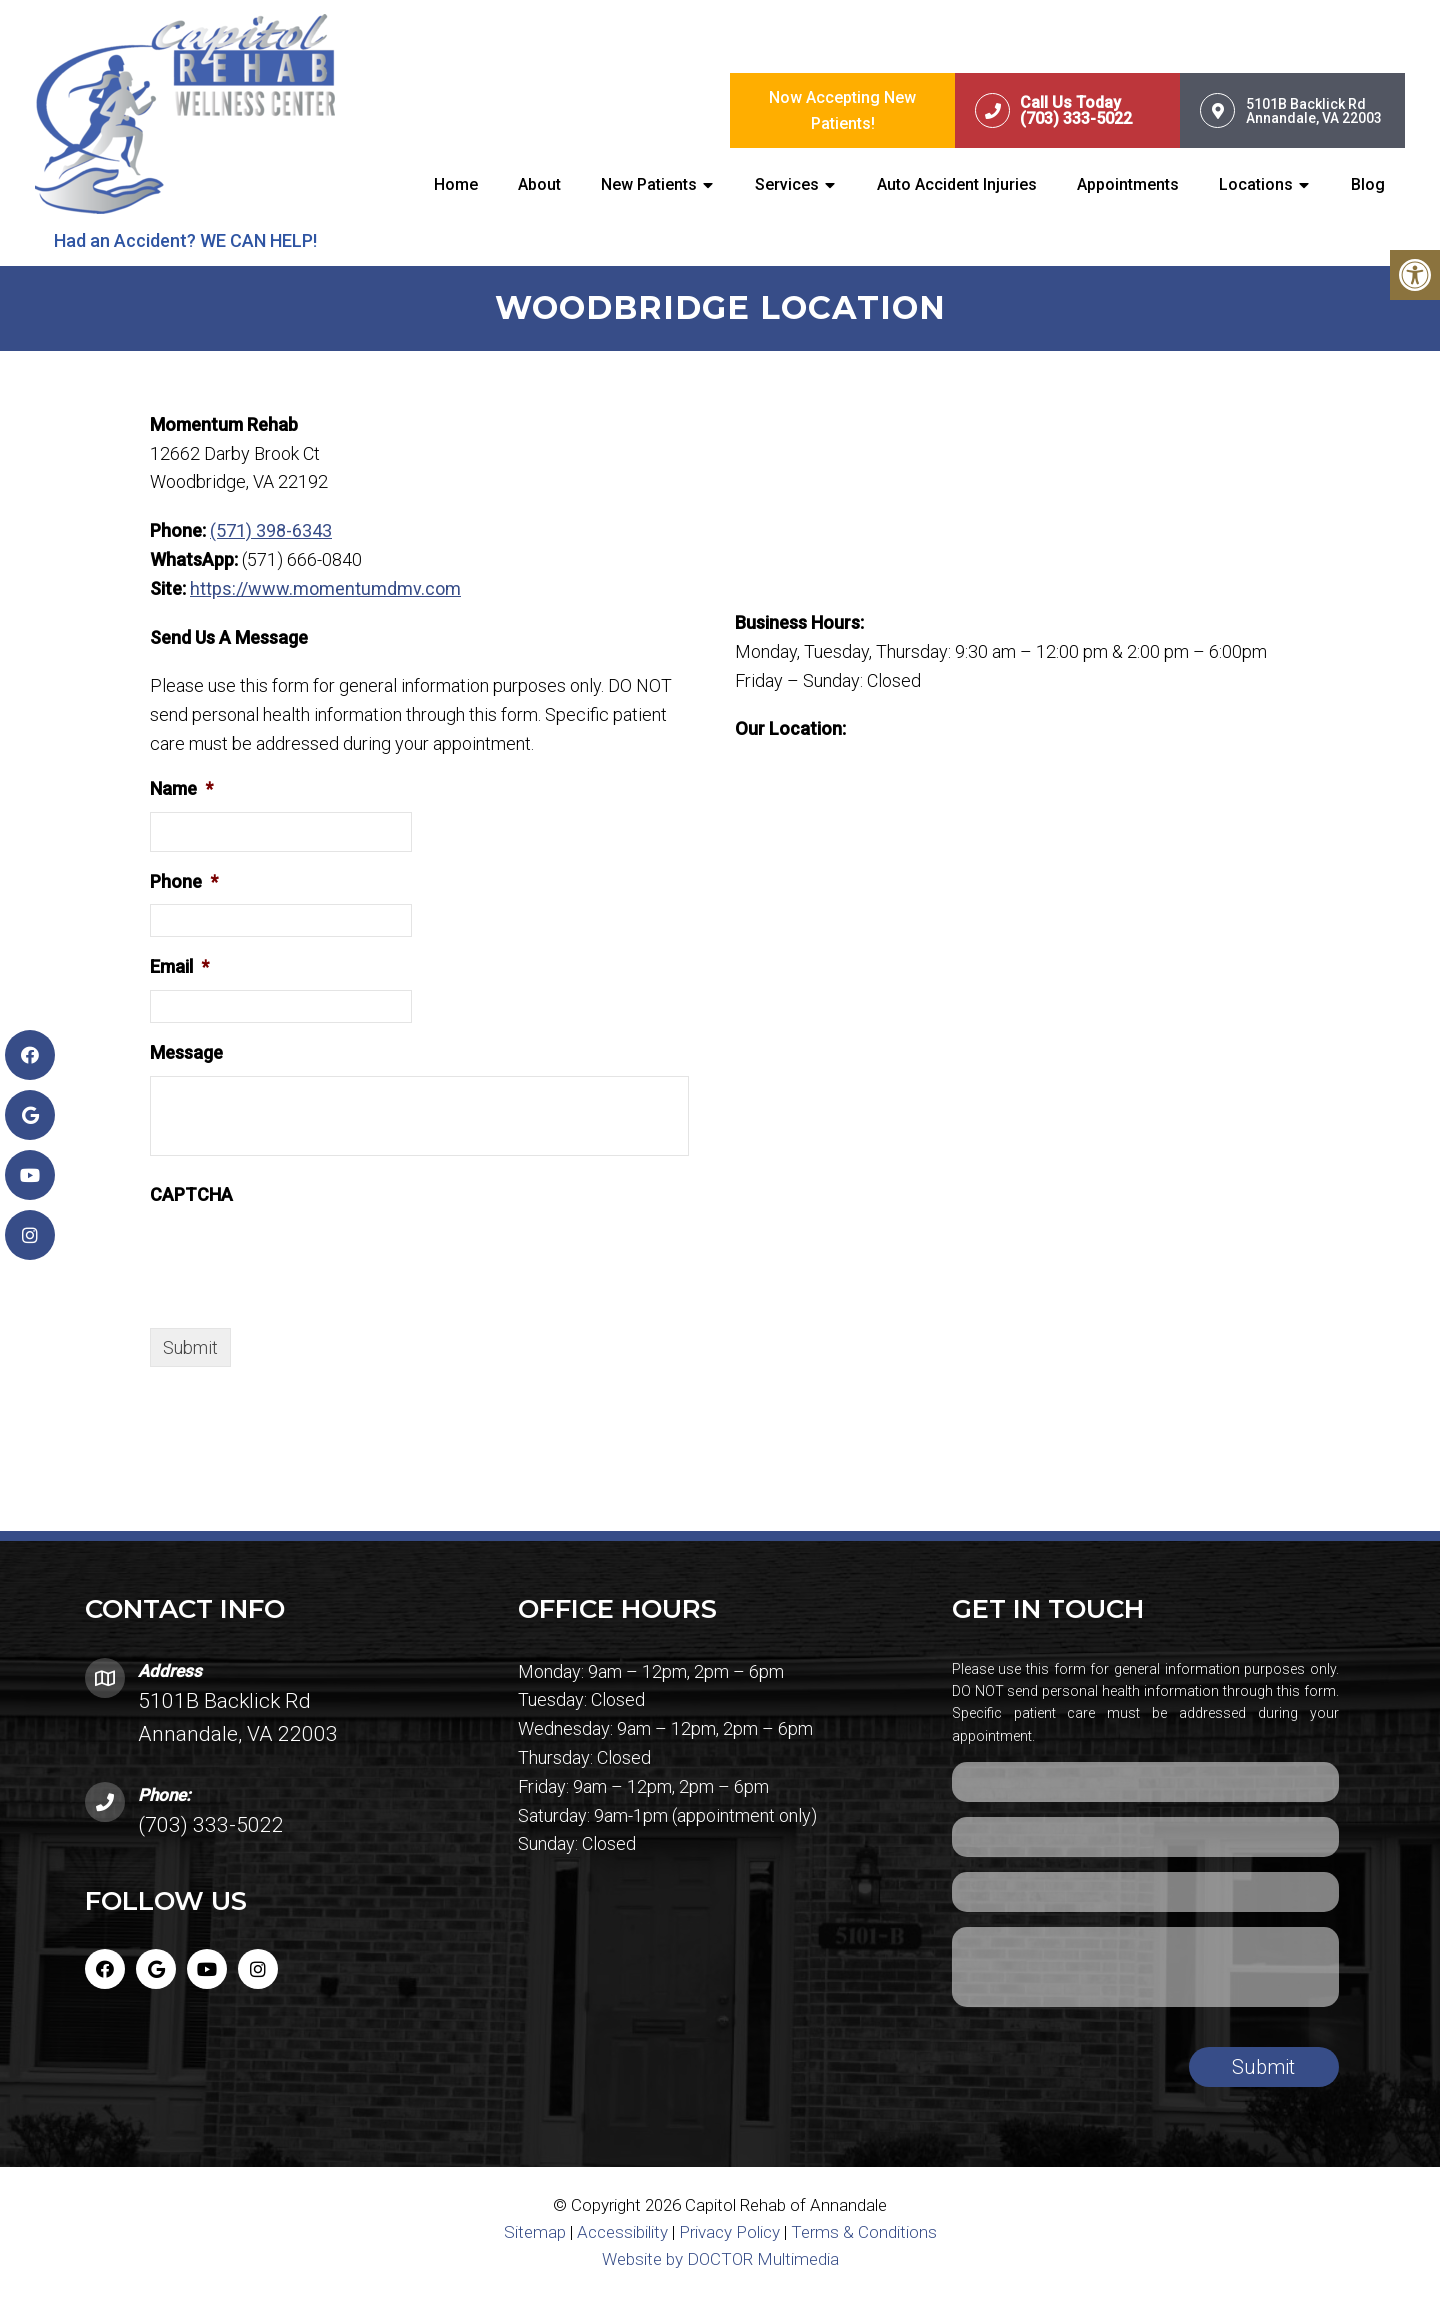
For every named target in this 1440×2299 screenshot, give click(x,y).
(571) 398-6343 (271, 531)
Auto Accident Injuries (957, 185)
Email (179, 967)
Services (787, 185)
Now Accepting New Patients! (842, 111)
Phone (184, 881)
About (539, 185)
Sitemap (535, 2233)
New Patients (649, 185)
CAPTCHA (191, 1195)
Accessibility (622, 2233)
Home (456, 185)
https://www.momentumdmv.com (325, 589)
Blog (1368, 185)
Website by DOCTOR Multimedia (720, 2260)
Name (181, 789)
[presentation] (302, 1257)
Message (186, 1053)
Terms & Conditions (864, 2233)
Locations (1256, 185)
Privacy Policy (731, 2233)
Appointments (1128, 185)
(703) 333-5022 (211, 1826)
